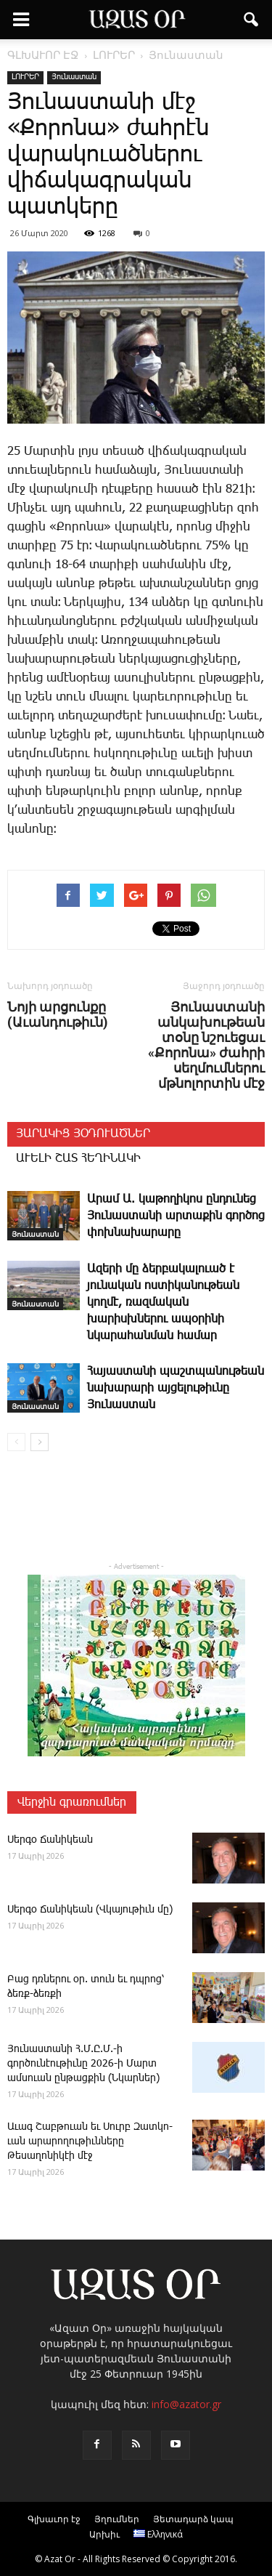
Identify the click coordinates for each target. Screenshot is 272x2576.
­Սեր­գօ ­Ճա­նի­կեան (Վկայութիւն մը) (90, 1910)
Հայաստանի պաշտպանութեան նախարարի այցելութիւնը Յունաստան (175, 1388)
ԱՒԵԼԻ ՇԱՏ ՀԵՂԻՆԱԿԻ (78, 1158)
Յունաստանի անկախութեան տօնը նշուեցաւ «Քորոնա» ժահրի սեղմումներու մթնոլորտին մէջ (206, 1045)
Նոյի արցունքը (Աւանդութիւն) (57, 1014)
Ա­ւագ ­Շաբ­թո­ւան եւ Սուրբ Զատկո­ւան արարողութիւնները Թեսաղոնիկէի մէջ (90, 2141)
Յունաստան (73, 77)
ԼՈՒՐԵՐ (25, 77)
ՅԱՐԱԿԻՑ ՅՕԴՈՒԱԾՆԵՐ (83, 1133)
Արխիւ (104, 2534)
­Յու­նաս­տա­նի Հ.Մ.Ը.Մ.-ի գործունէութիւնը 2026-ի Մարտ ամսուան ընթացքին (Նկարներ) (83, 2063)
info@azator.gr (186, 2404)
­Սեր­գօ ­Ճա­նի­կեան (50, 1840)
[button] (251, 19)
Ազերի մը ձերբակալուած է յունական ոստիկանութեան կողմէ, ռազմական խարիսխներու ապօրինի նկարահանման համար (163, 1302)
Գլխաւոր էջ (54, 2519)
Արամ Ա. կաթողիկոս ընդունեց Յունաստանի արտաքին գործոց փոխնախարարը (176, 1216)
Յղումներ (116, 2519)
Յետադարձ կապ (193, 2519)
